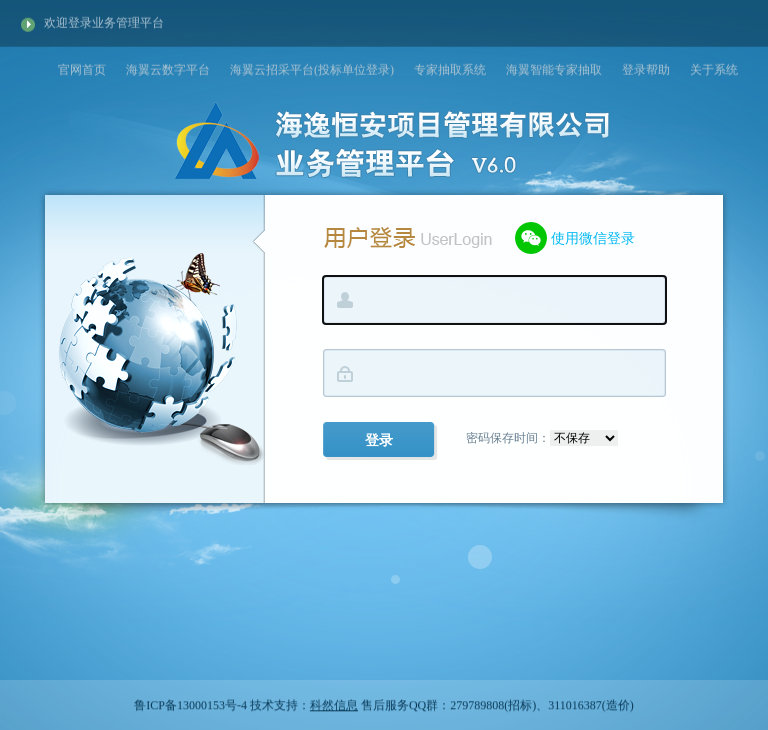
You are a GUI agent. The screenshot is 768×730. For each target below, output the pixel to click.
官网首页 (82, 69)
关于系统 (714, 69)
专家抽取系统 (450, 69)
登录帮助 (646, 69)
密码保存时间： (542, 438)
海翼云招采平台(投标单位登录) (312, 69)
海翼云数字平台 (168, 69)
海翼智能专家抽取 (554, 69)
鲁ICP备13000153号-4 (190, 706)
